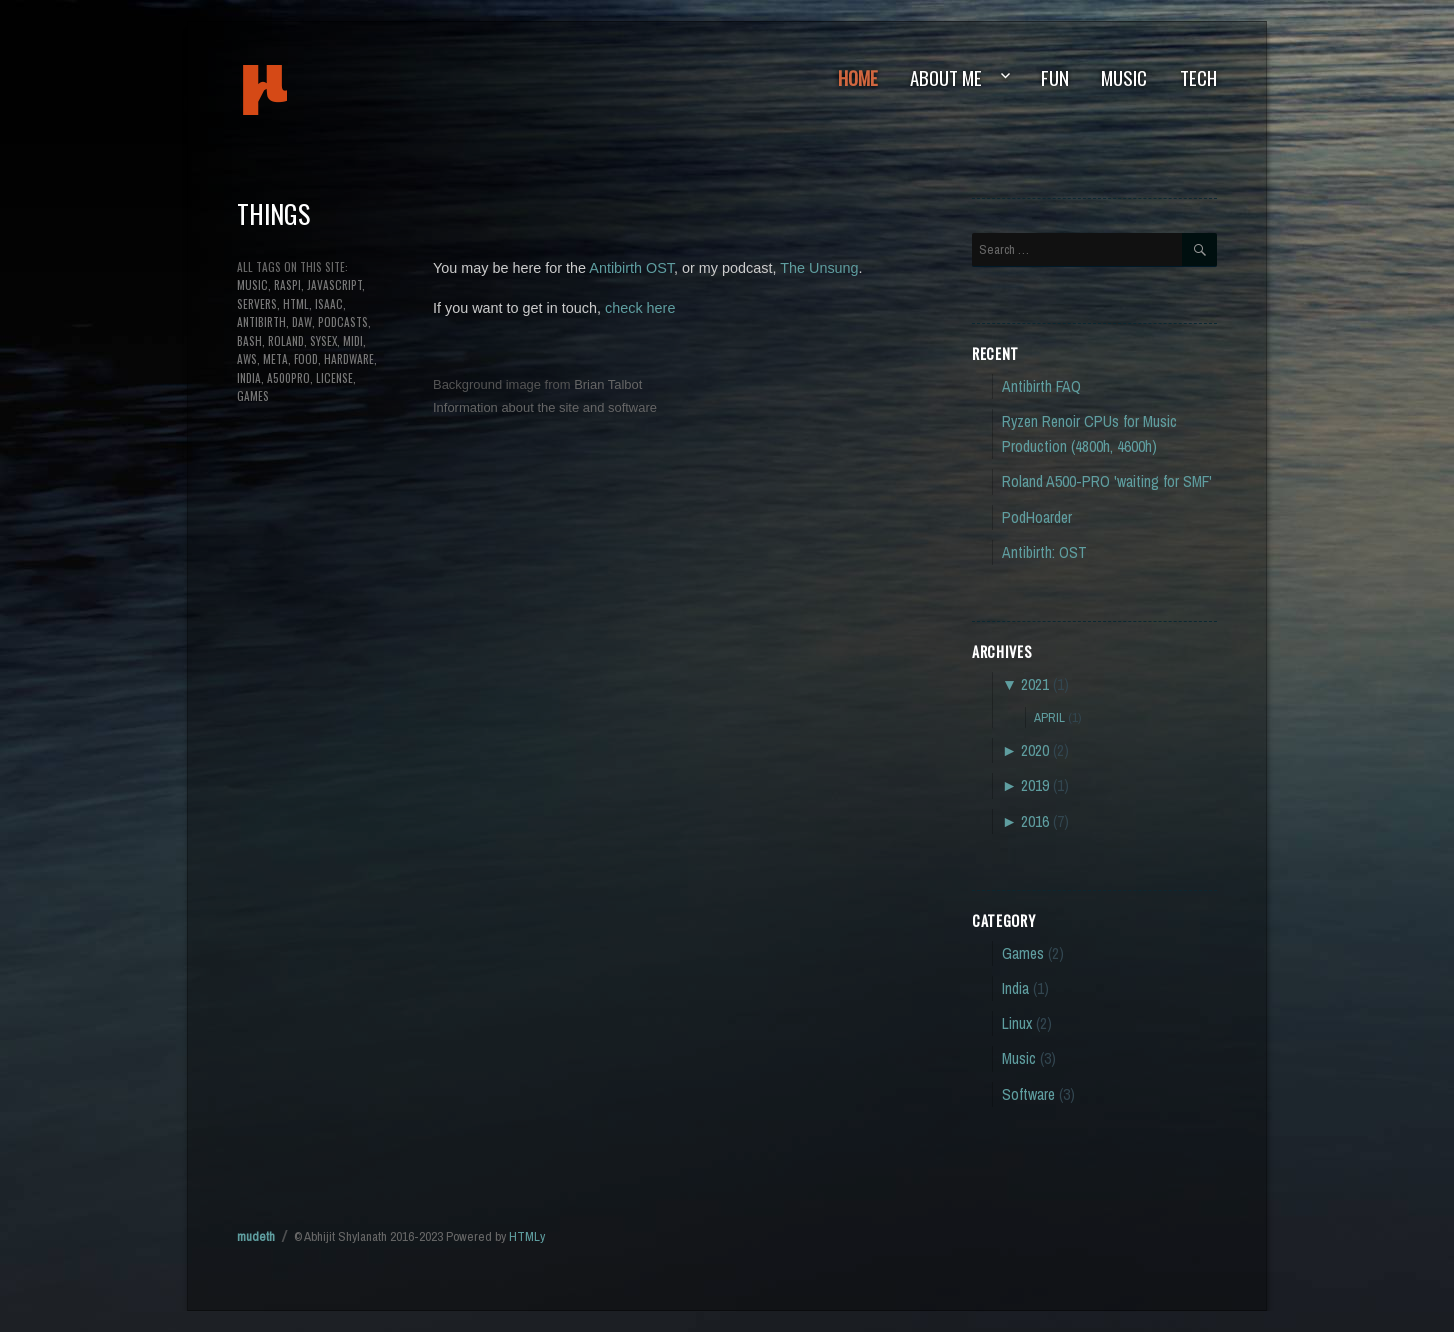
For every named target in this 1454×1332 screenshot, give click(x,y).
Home (858, 77)
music (252, 284)
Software (1028, 1094)
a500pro (288, 377)
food (306, 358)
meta (275, 358)
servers (257, 303)
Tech (1198, 77)
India (1015, 988)
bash (249, 340)
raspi (287, 284)
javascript (334, 284)
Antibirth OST (631, 268)
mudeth (332, 90)
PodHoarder (1037, 517)
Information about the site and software (545, 407)
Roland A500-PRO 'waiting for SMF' (1107, 481)
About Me (946, 77)
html (296, 303)
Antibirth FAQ (1041, 386)
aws (247, 358)
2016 (1035, 821)
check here (640, 308)
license (334, 377)
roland (286, 340)
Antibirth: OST (1044, 552)
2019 (1035, 785)
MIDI (353, 340)
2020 (1035, 750)
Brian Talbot (608, 384)
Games (1023, 953)
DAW (302, 321)
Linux (1017, 1023)
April (1049, 717)
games (253, 395)
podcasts (343, 321)
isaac (329, 303)
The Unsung (819, 268)
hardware (349, 358)
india (249, 377)
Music (1124, 77)
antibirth (261, 321)
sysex (323, 340)
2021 (1035, 684)
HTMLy (527, 1236)
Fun (1055, 77)
